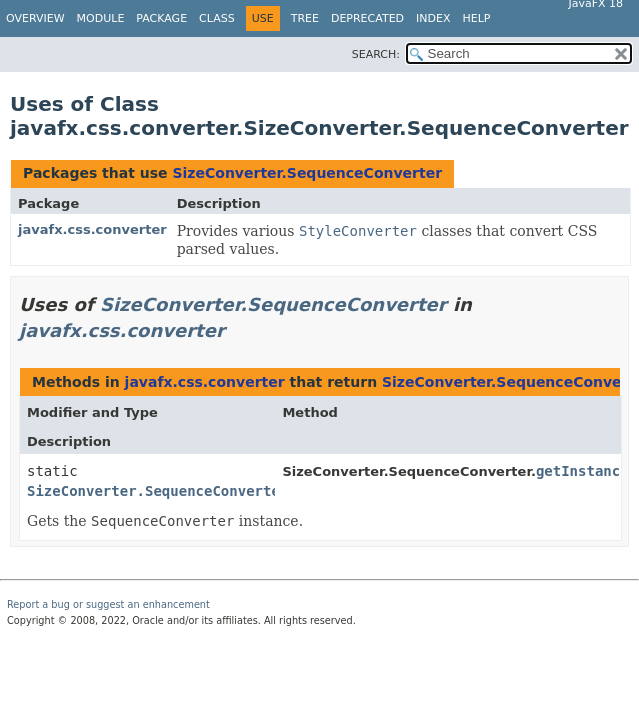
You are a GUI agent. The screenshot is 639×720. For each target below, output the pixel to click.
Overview (35, 18)
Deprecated (367, 18)
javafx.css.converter (92, 229)
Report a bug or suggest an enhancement (108, 604)
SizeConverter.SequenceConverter (307, 173)
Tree (305, 18)
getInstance (582, 471)
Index (433, 18)
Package (161, 18)
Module (101, 18)
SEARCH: (376, 54)
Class (217, 18)
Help (477, 18)
